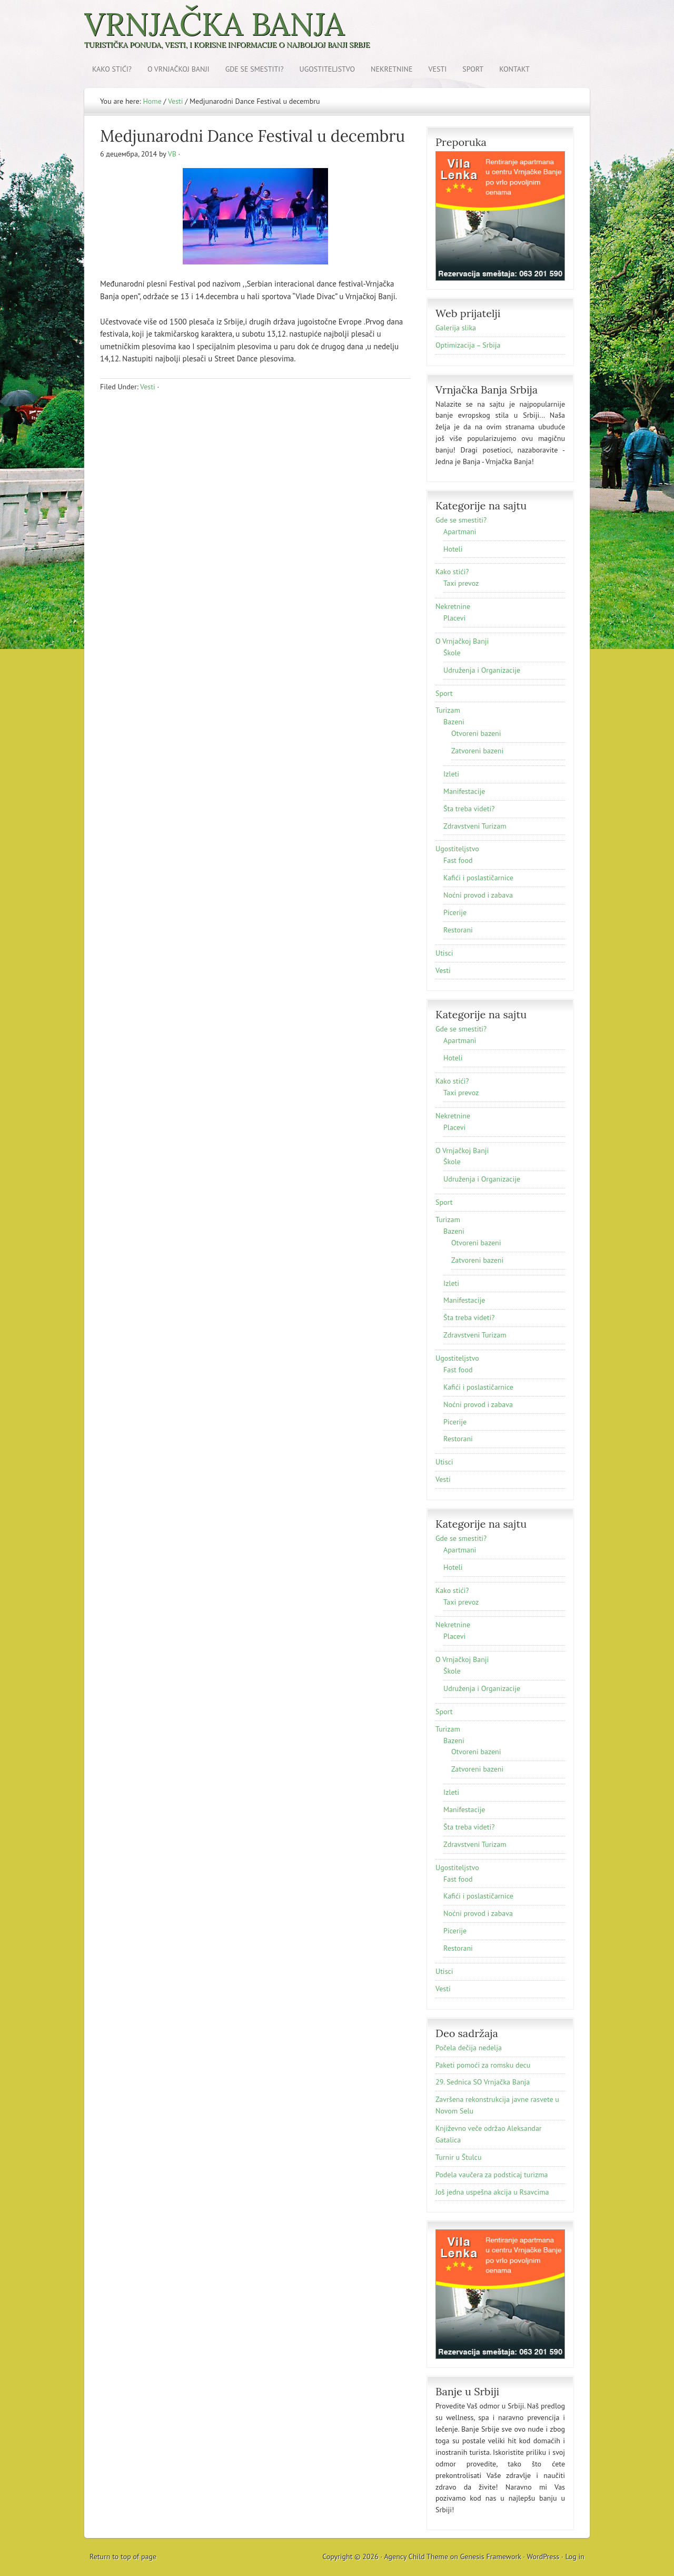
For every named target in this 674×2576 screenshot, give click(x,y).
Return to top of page (123, 2556)
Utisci (444, 953)
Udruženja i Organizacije (481, 670)
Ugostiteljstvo (327, 69)
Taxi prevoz (461, 583)
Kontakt (514, 69)
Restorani (458, 930)
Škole (452, 652)
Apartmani (459, 531)
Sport (472, 69)
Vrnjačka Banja (214, 24)
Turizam (447, 710)
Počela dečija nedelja (468, 2047)
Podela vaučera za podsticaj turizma (491, 2174)
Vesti (438, 69)
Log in (574, 2556)
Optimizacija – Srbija (467, 345)
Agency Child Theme (416, 2556)
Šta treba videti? (468, 808)
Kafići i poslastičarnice (478, 877)
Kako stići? (112, 69)
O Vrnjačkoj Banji (178, 69)
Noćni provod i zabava (478, 895)
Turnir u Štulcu (458, 2157)
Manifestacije (464, 791)
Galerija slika (455, 327)
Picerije (455, 912)
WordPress (543, 2556)
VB (172, 154)
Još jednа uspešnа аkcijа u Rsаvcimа (492, 2192)
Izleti (451, 774)
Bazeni (453, 721)
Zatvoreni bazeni (477, 750)
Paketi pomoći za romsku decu (482, 2065)
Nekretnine (392, 69)
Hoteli (452, 549)
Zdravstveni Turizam (475, 826)
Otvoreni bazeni (476, 733)
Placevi (454, 618)
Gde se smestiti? (254, 69)
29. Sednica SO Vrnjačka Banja (482, 2082)
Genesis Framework (490, 2556)
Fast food (457, 860)
